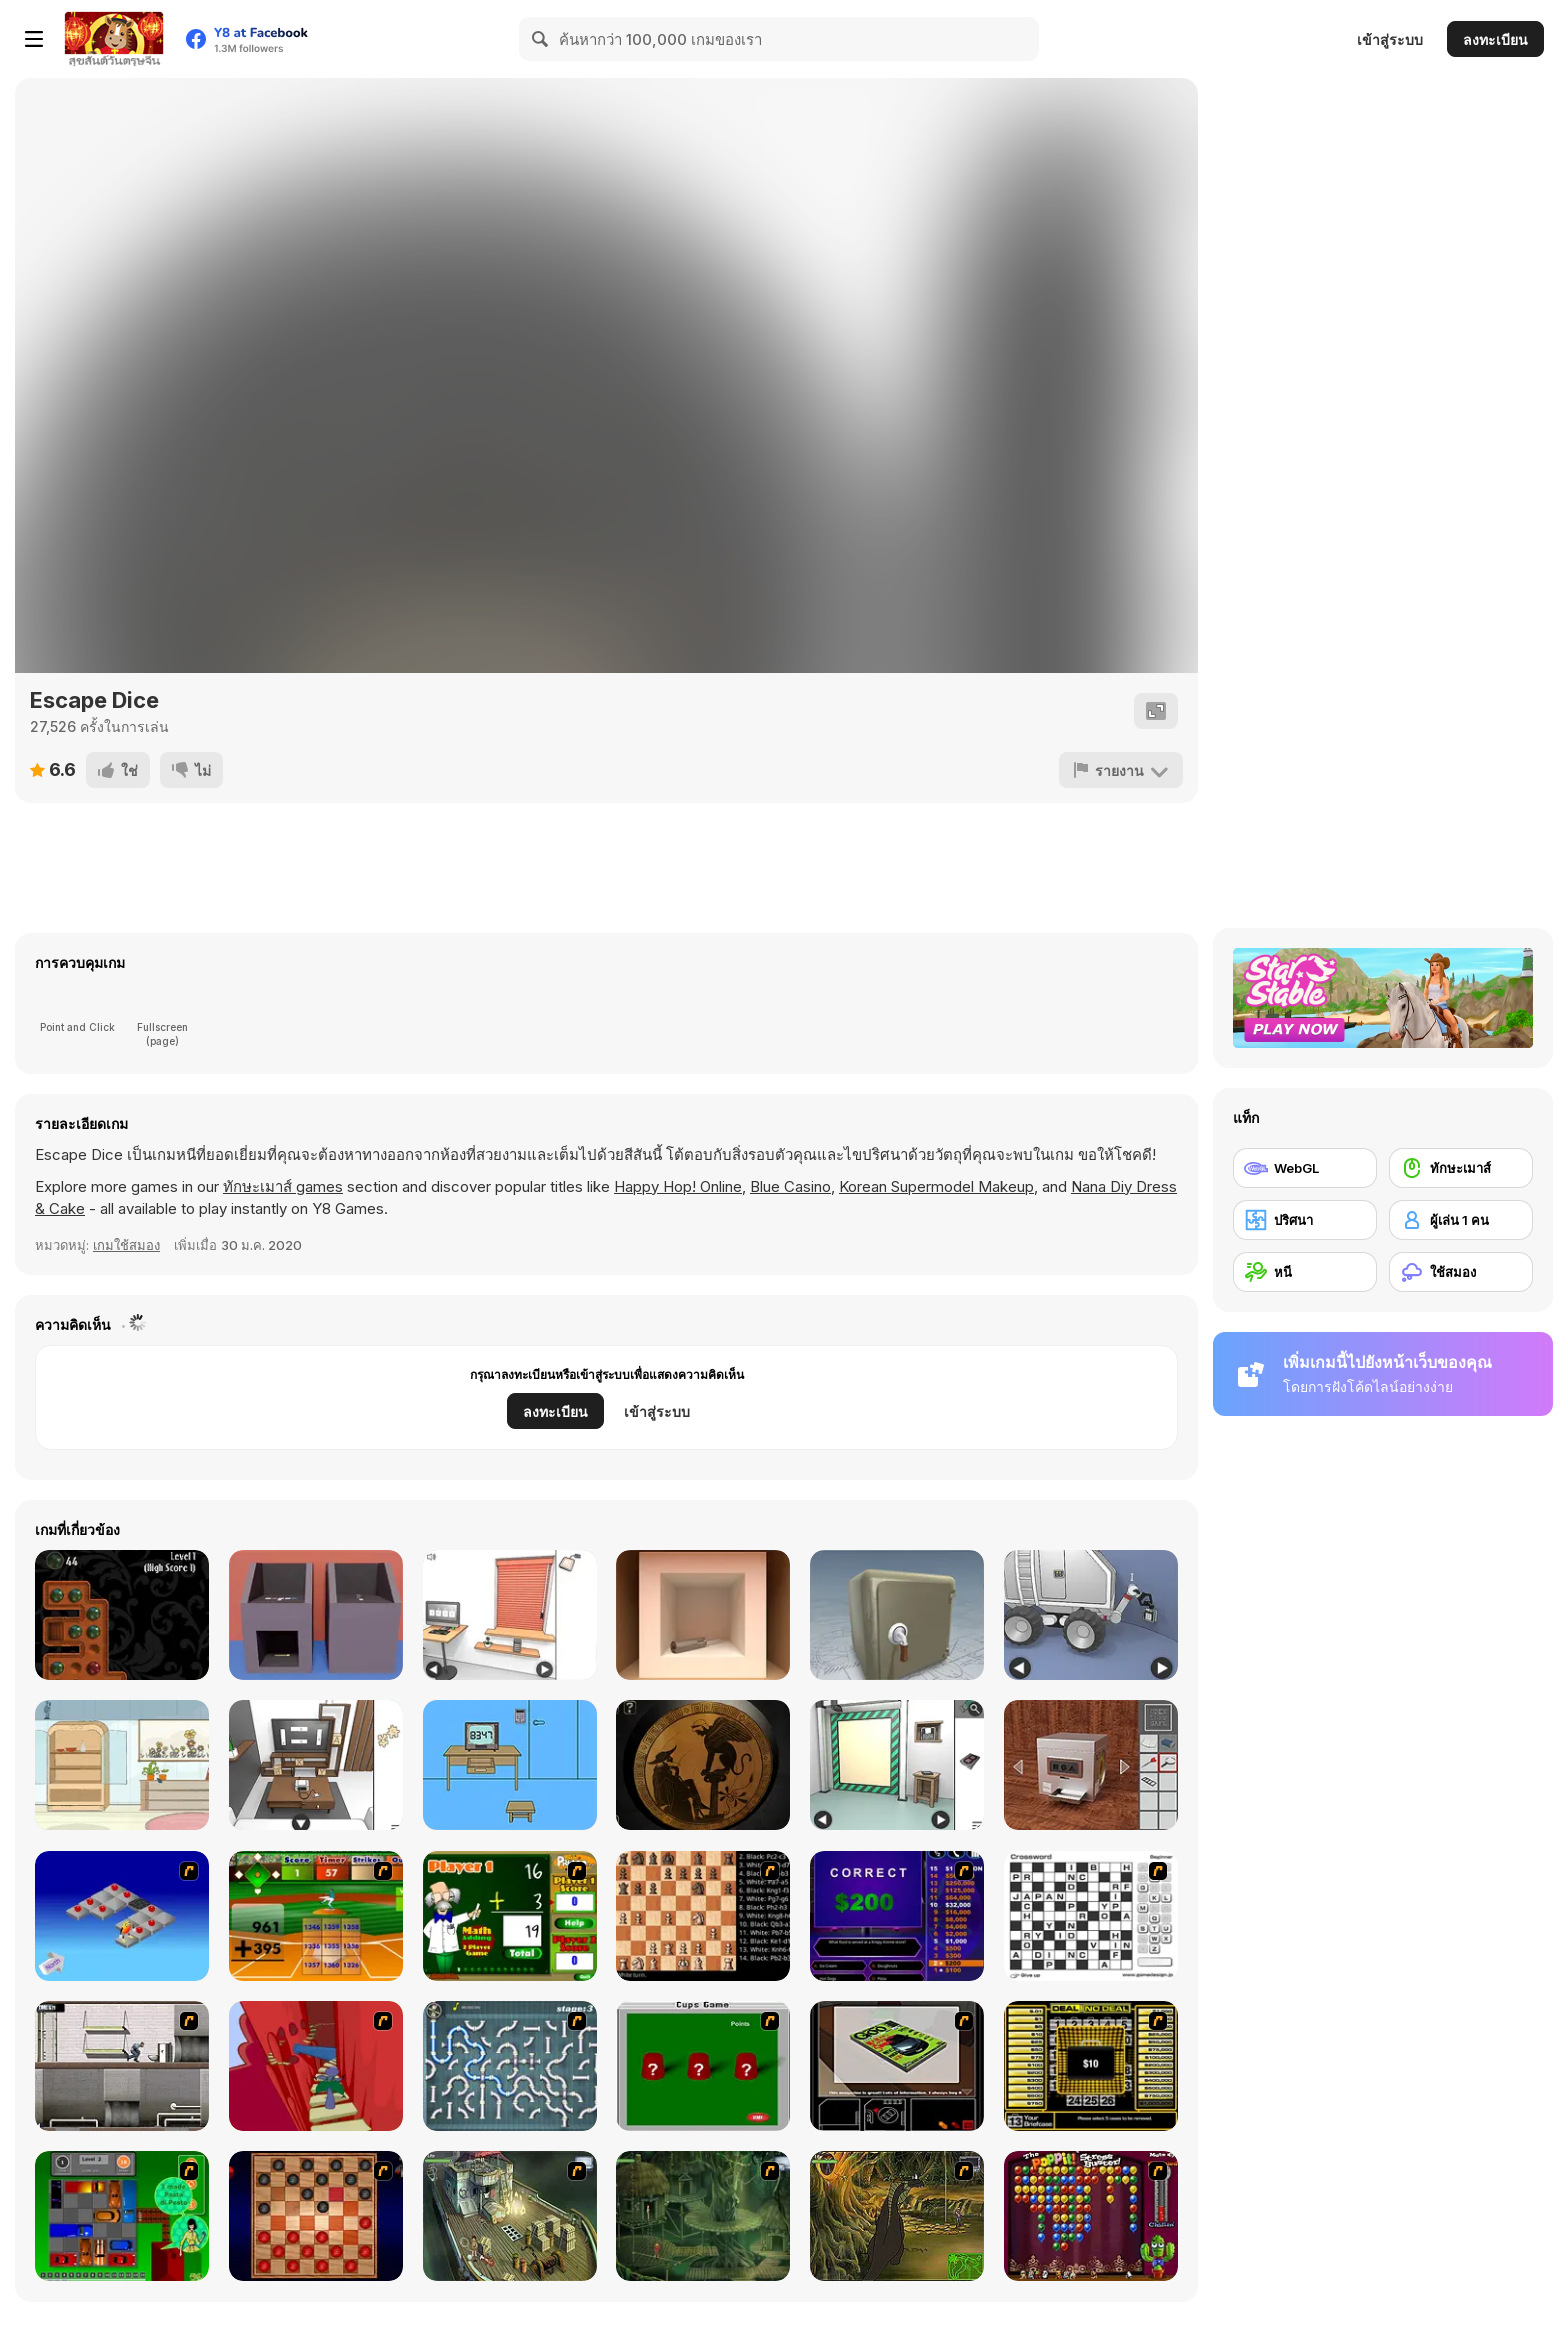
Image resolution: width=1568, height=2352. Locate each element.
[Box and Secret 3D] (897, 1615)
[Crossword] (1091, 1916)
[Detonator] (122, 1916)
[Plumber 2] (510, 2066)
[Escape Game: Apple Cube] (703, 1615)
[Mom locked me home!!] (510, 1765)
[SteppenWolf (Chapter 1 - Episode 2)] (703, 2216)
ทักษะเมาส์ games (283, 1186)
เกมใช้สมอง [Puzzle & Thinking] (126, 1245)
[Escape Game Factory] (316, 1615)
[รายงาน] (1121, 770)
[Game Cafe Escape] (316, 1765)
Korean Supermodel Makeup (936, 1186)
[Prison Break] (122, 2066)
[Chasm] (316, 2066)
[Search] (541, 39)
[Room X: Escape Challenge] (703, 1765)
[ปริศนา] (1305, 1220)
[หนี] (1305, 1272)
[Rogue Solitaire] (122, 1615)
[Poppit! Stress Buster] (1091, 2216)
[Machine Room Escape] (897, 1765)
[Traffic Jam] (122, 2216)
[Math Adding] (510, 1916)
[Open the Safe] (1091, 1765)
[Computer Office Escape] (510, 1615)
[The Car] (897, 2066)
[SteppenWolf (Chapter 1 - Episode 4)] (897, 2216)
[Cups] (703, 2066)
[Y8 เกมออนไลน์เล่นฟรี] (114, 39)
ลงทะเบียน (1495, 39)
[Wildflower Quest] (122, 1765)
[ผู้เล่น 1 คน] (1461, 1220)
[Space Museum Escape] (1091, 1615)
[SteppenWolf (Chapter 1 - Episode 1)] (510, 2216)
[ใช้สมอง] (1461, 1272)
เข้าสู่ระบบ (1390, 39)
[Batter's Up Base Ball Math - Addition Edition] (316, 1916)
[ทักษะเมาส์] (1461, 1168)
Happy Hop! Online (678, 1186)
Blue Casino (790, 1186)
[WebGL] (1305, 1168)
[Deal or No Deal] (1091, 2066)
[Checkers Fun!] (316, 2216)
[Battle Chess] (703, 1916)
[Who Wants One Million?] (897, 1916)
